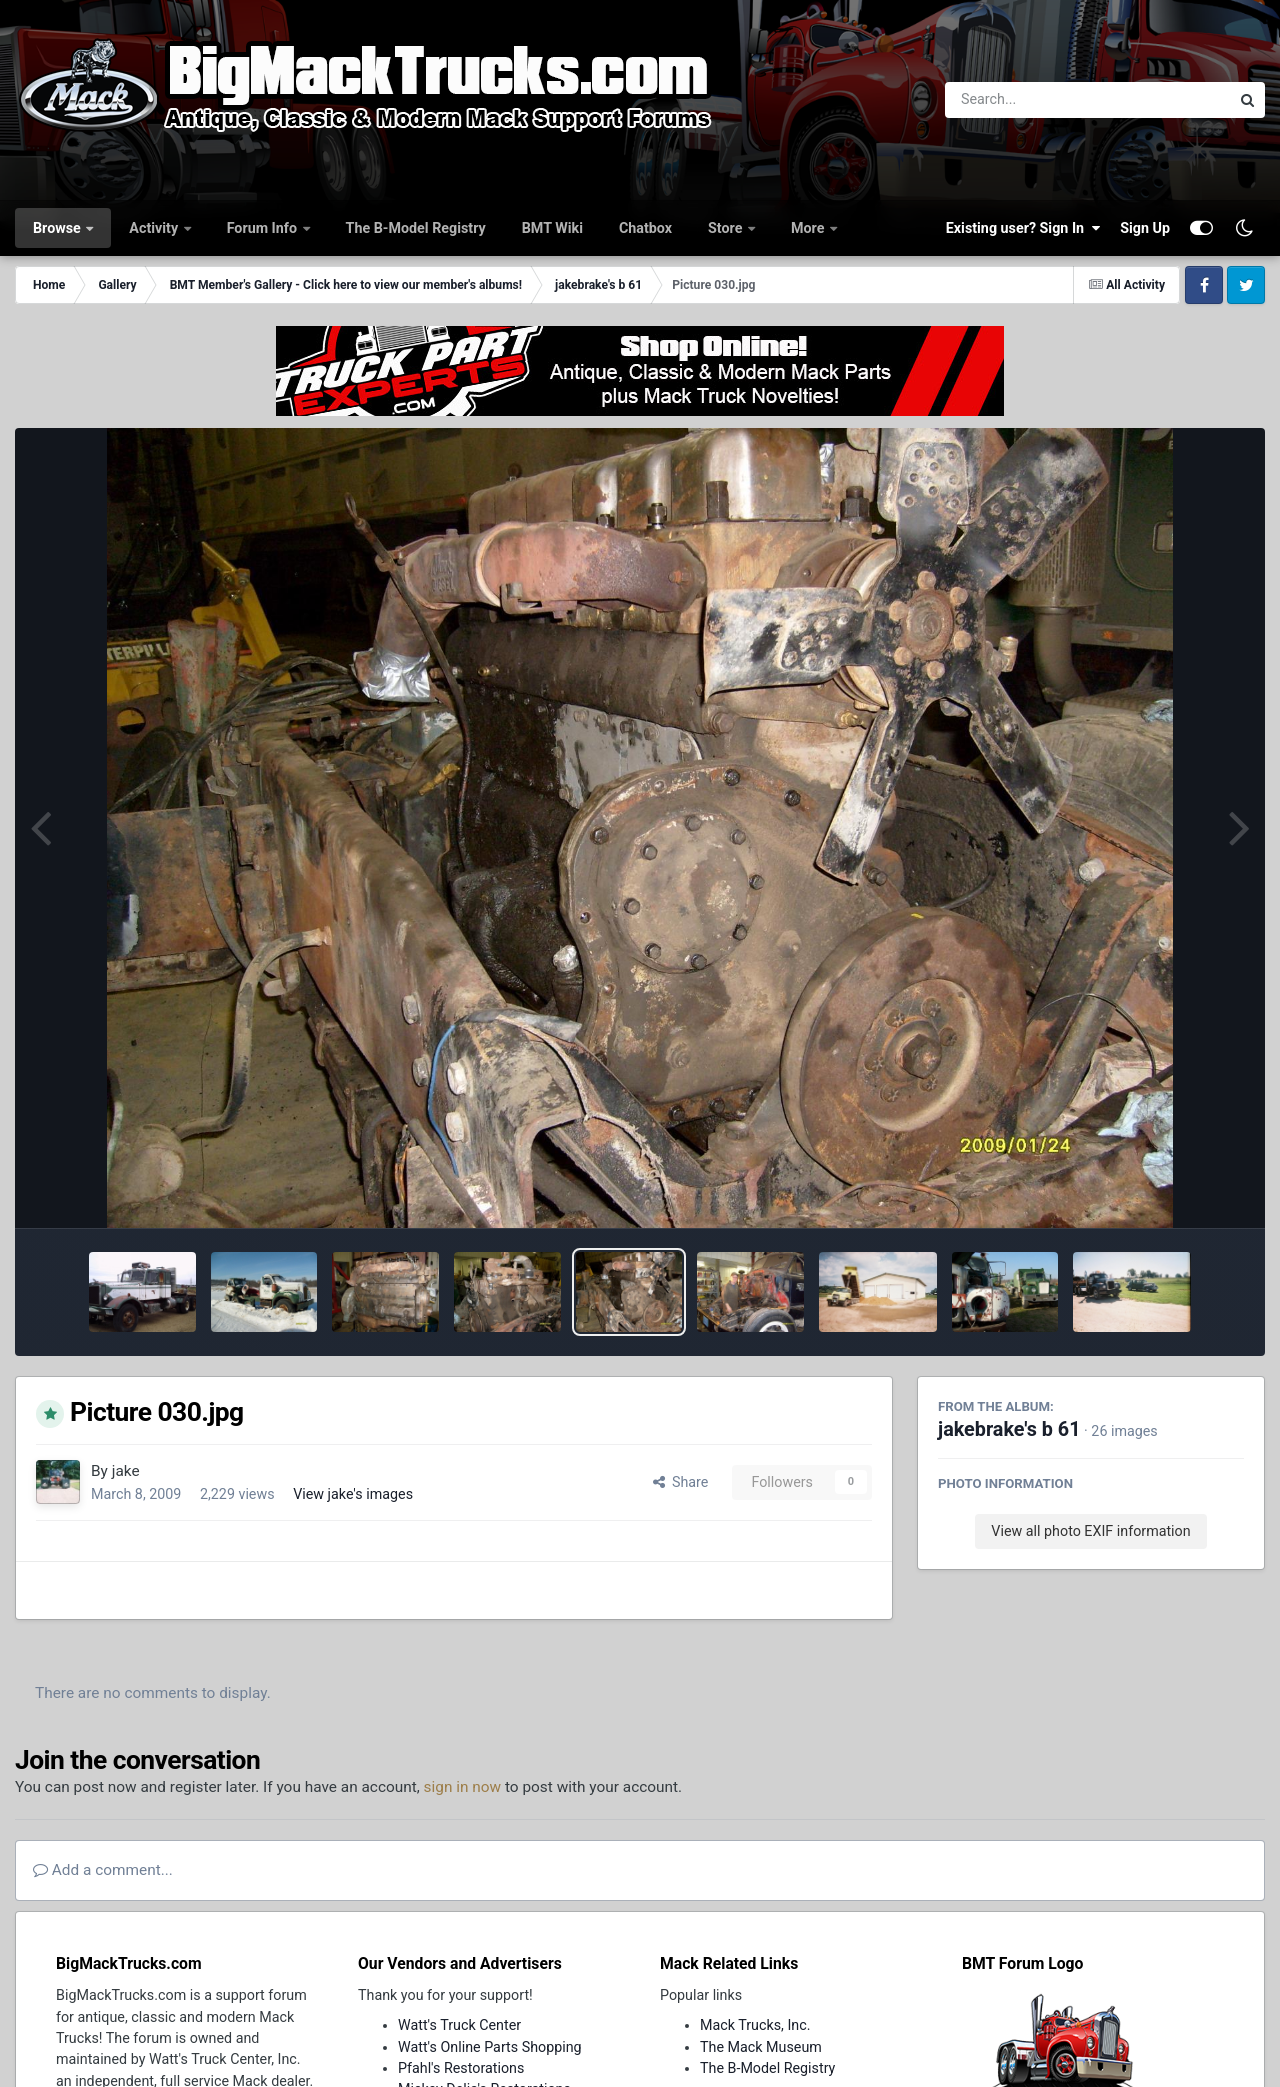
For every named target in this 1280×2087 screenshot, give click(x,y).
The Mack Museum (761, 2047)
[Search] (1032, 100)
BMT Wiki (552, 228)
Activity (155, 228)
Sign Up (1145, 228)
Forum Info (264, 228)
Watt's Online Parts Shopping (490, 2047)
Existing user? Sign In (1023, 228)
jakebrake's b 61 (1009, 1429)
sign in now (463, 1787)
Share (681, 1482)
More (809, 228)
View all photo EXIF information (1090, 1531)
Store (727, 228)
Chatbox (645, 228)
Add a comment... (103, 1870)
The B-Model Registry (416, 228)
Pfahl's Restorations (461, 2068)
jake (126, 1471)
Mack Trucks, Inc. (755, 2025)
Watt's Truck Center (459, 2025)
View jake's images (353, 1494)
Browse (58, 228)
